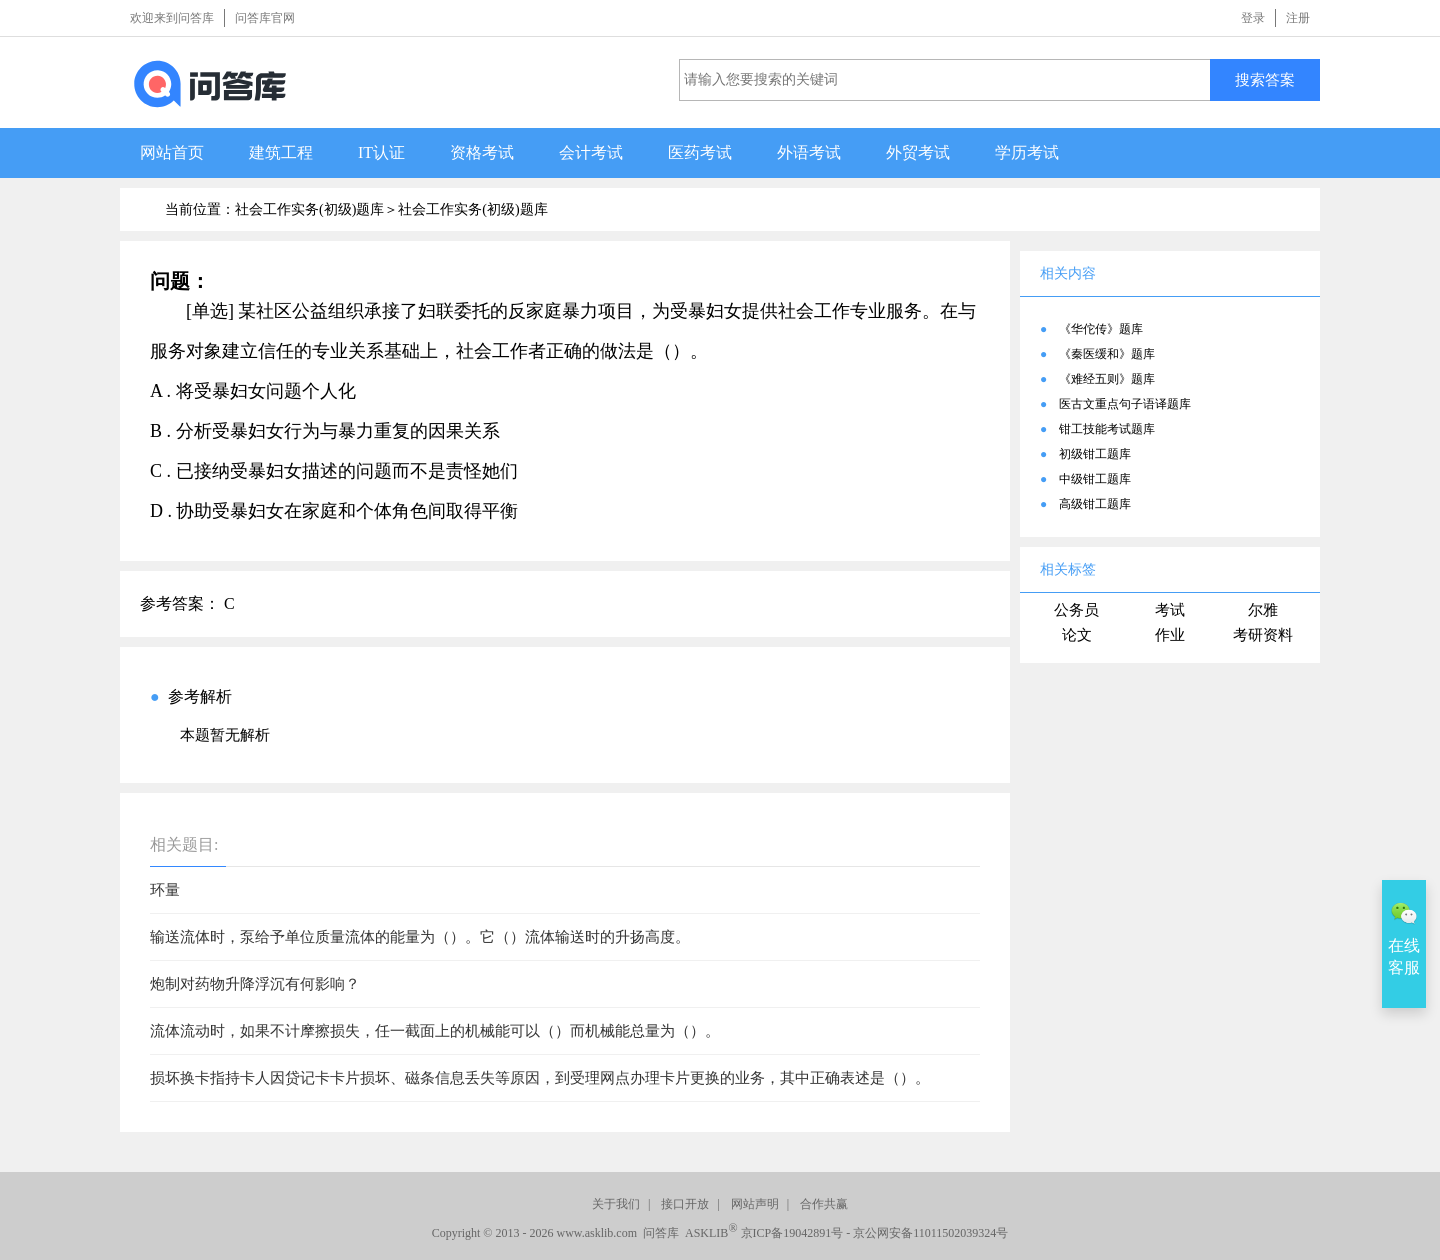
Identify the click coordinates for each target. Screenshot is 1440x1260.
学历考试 (1027, 152)
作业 (1170, 635)
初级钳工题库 (1095, 454)
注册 (1298, 18)
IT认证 (381, 152)
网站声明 (755, 1204)
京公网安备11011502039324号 (930, 1233)
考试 (1170, 610)
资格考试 (482, 152)
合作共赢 (824, 1204)
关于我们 (616, 1204)
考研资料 (1263, 635)
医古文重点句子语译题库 (1125, 404)
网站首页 (172, 152)
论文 (1077, 635)
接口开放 (685, 1204)
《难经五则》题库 (1107, 379)
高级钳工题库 (1095, 504)
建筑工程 (281, 152)
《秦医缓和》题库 (1107, 354)
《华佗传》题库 (1101, 329)
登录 (1253, 18)
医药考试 (700, 152)
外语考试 (809, 152)
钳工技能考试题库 (1107, 429)
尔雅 (1263, 610)
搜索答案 (1265, 79)
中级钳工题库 (1095, 479)
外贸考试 (918, 152)
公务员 (1076, 610)
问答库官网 (265, 18)
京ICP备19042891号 (792, 1233)
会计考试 (591, 152)
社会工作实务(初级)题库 (472, 209)
